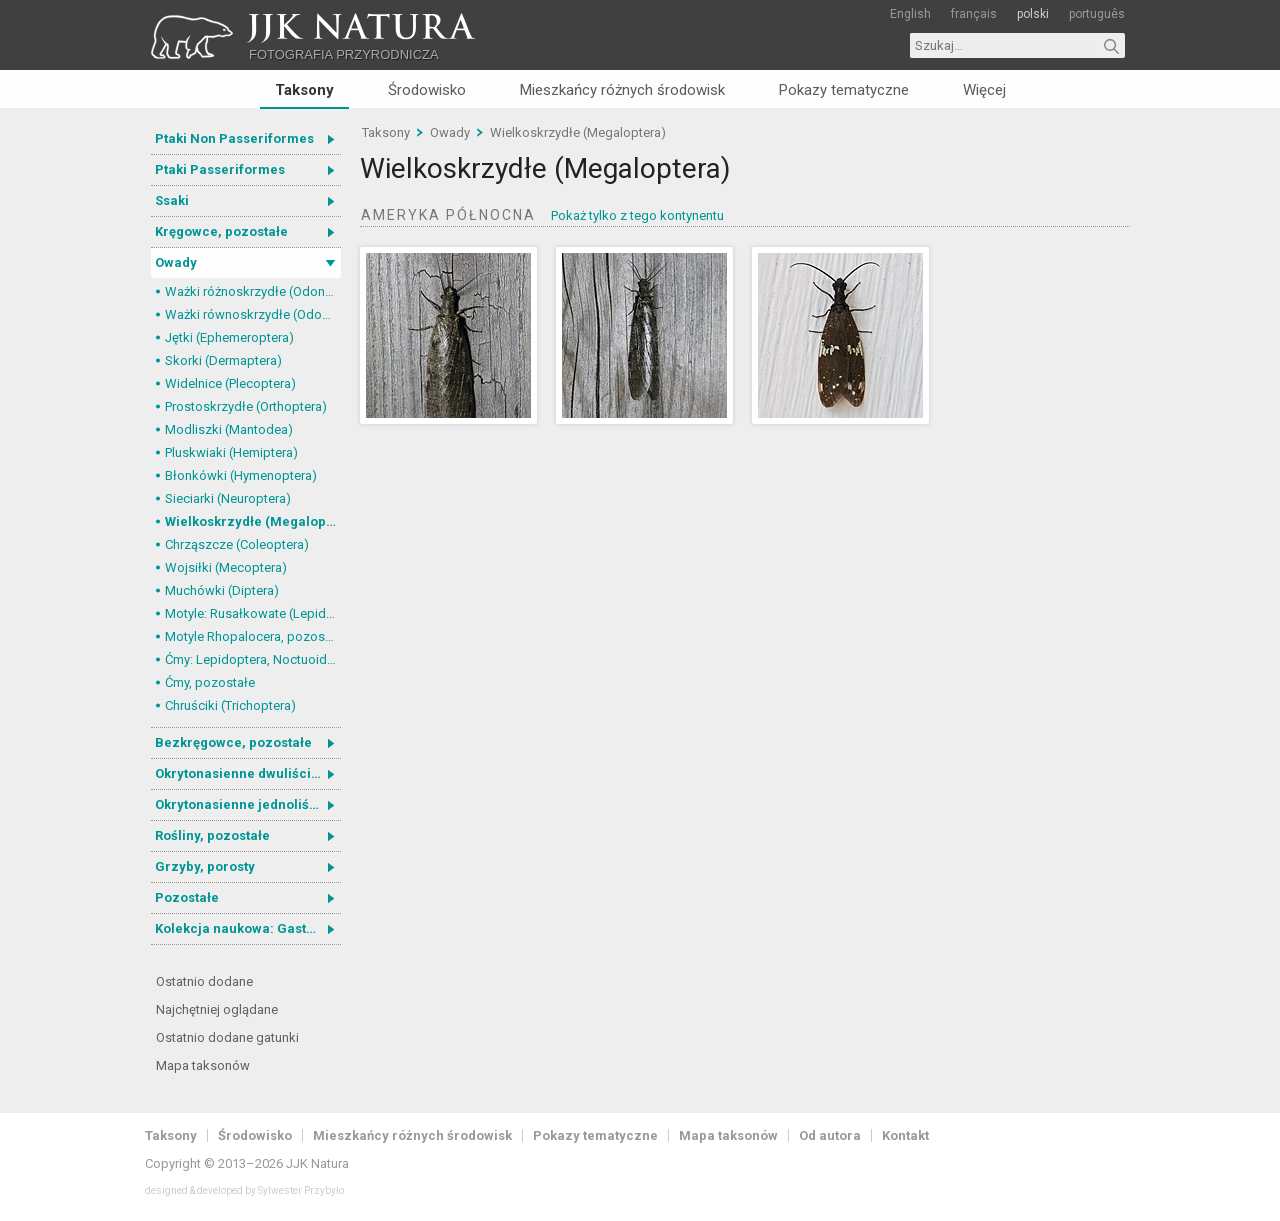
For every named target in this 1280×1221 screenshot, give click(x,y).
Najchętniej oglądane (217, 1009)
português (1097, 14)
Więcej (984, 90)
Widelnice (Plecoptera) (230, 383)
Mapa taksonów (203, 1065)
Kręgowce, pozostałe (221, 231)
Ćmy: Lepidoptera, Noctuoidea (253, 659)
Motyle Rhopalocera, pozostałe (253, 636)
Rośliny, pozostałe (212, 835)
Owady (176, 262)
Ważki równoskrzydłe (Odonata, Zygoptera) (253, 314)
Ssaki (172, 200)
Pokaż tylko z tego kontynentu (637, 215)
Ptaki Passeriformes (220, 169)
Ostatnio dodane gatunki (227, 1037)
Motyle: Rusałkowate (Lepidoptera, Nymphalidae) (253, 613)
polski (1033, 14)
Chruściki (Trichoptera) (230, 705)
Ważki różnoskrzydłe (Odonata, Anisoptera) (253, 291)
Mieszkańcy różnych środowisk (622, 90)
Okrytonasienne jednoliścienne (248, 804)
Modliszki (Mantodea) (229, 429)
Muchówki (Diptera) (222, 590)
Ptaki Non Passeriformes (234, 138)
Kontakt (905, 1135)
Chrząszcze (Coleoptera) (237, 544)
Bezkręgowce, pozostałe (233, 742)
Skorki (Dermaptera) (223, 360)
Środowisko (427, 90)
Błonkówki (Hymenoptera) (241, 475)
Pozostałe (187, 897)
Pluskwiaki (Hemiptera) (231, 452)
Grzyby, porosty (205, 866)
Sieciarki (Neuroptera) (228, 498)
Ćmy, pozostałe (210, 682)
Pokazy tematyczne (844, 90)
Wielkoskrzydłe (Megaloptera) (253, 521)
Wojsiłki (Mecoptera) (226, 567)
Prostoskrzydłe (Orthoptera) (246, 406)
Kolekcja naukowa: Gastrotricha (248, 928)
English (910, 14)
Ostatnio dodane (204, 981)
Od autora (830, 1135)
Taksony (304, 90)
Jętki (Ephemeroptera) (229, 337)
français (974, 14)
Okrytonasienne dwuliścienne (248, 773)
